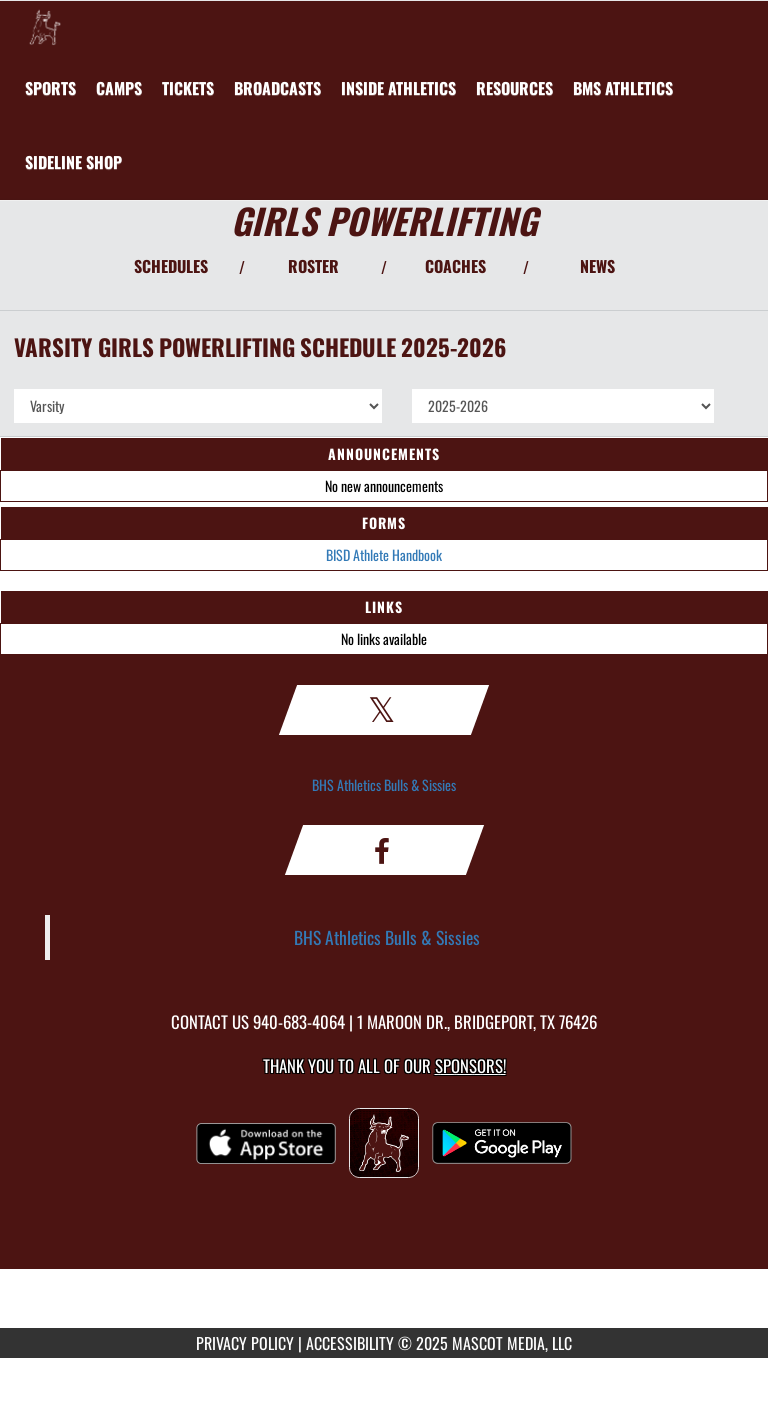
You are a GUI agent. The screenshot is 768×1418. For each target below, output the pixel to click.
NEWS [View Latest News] (597, 266)
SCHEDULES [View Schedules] (171, 266)
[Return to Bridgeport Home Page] (45, 26)
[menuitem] (119, 88)
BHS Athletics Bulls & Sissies (384, 784)
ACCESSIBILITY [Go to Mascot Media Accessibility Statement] (350, 1343)
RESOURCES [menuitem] (514, 88)
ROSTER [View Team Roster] (313, 266)
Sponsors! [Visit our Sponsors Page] (470, 1065)
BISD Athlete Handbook (384, 554)
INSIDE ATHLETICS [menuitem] (398, 88)
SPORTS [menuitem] (50, 88)
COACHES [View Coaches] (455, 266)
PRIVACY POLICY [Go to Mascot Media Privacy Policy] (245, 1343)
